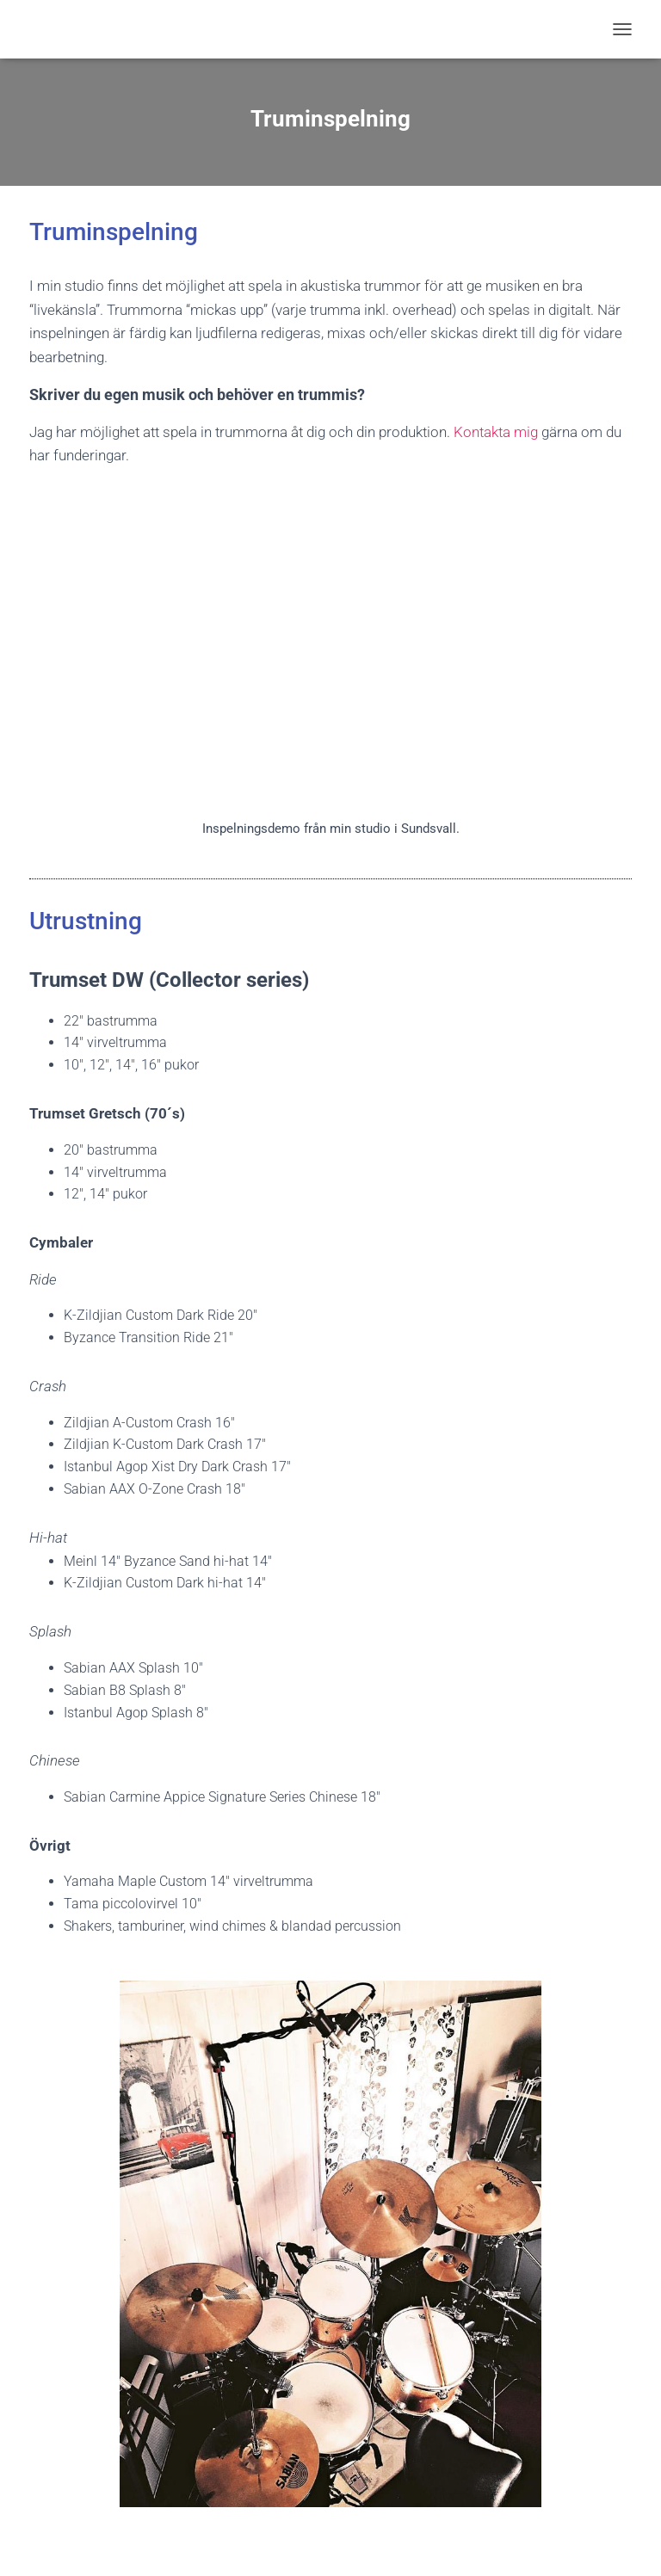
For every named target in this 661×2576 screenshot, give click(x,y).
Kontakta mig (496, 432)
